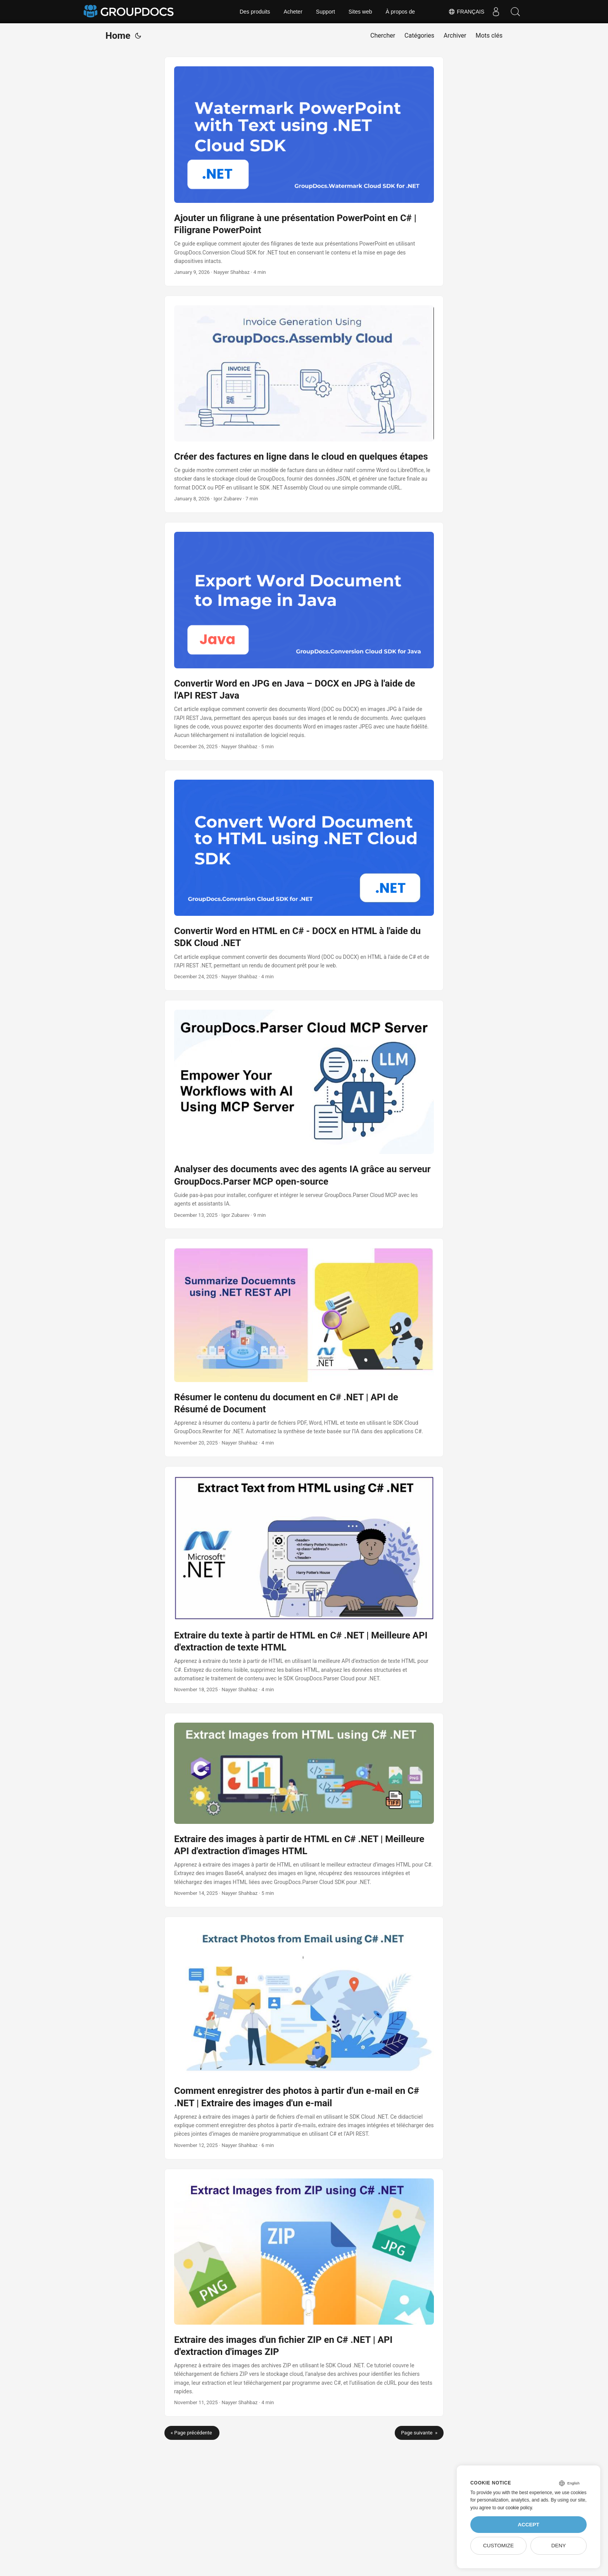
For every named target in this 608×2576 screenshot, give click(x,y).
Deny (558, 2545)
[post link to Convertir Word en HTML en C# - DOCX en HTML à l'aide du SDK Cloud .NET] (304, 880)
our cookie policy (514, 2507)
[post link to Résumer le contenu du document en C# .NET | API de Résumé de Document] (304, 1347)
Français (466, 11)
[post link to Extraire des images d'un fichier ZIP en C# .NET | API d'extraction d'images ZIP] (304, 2293)
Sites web (360, 12)
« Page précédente (192, 2433)
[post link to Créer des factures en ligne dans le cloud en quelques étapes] (304, 404)
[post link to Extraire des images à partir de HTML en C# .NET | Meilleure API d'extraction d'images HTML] (304, 1810)
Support (325, 12)
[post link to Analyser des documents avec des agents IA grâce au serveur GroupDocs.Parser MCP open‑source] (304, 1114)
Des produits (255, 12)
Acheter (293, 12)
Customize (498, 2545)
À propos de (400, 12)
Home (117, 35)
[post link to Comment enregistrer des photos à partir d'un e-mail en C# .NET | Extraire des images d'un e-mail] (304, 2038)
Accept (528, 2525)
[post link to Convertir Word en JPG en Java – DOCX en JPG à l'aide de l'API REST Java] (304, 641)
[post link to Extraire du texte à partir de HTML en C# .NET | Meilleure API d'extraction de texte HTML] (304, 1585)
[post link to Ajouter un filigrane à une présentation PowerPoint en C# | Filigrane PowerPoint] (304, 171)
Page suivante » (419, 2433)
